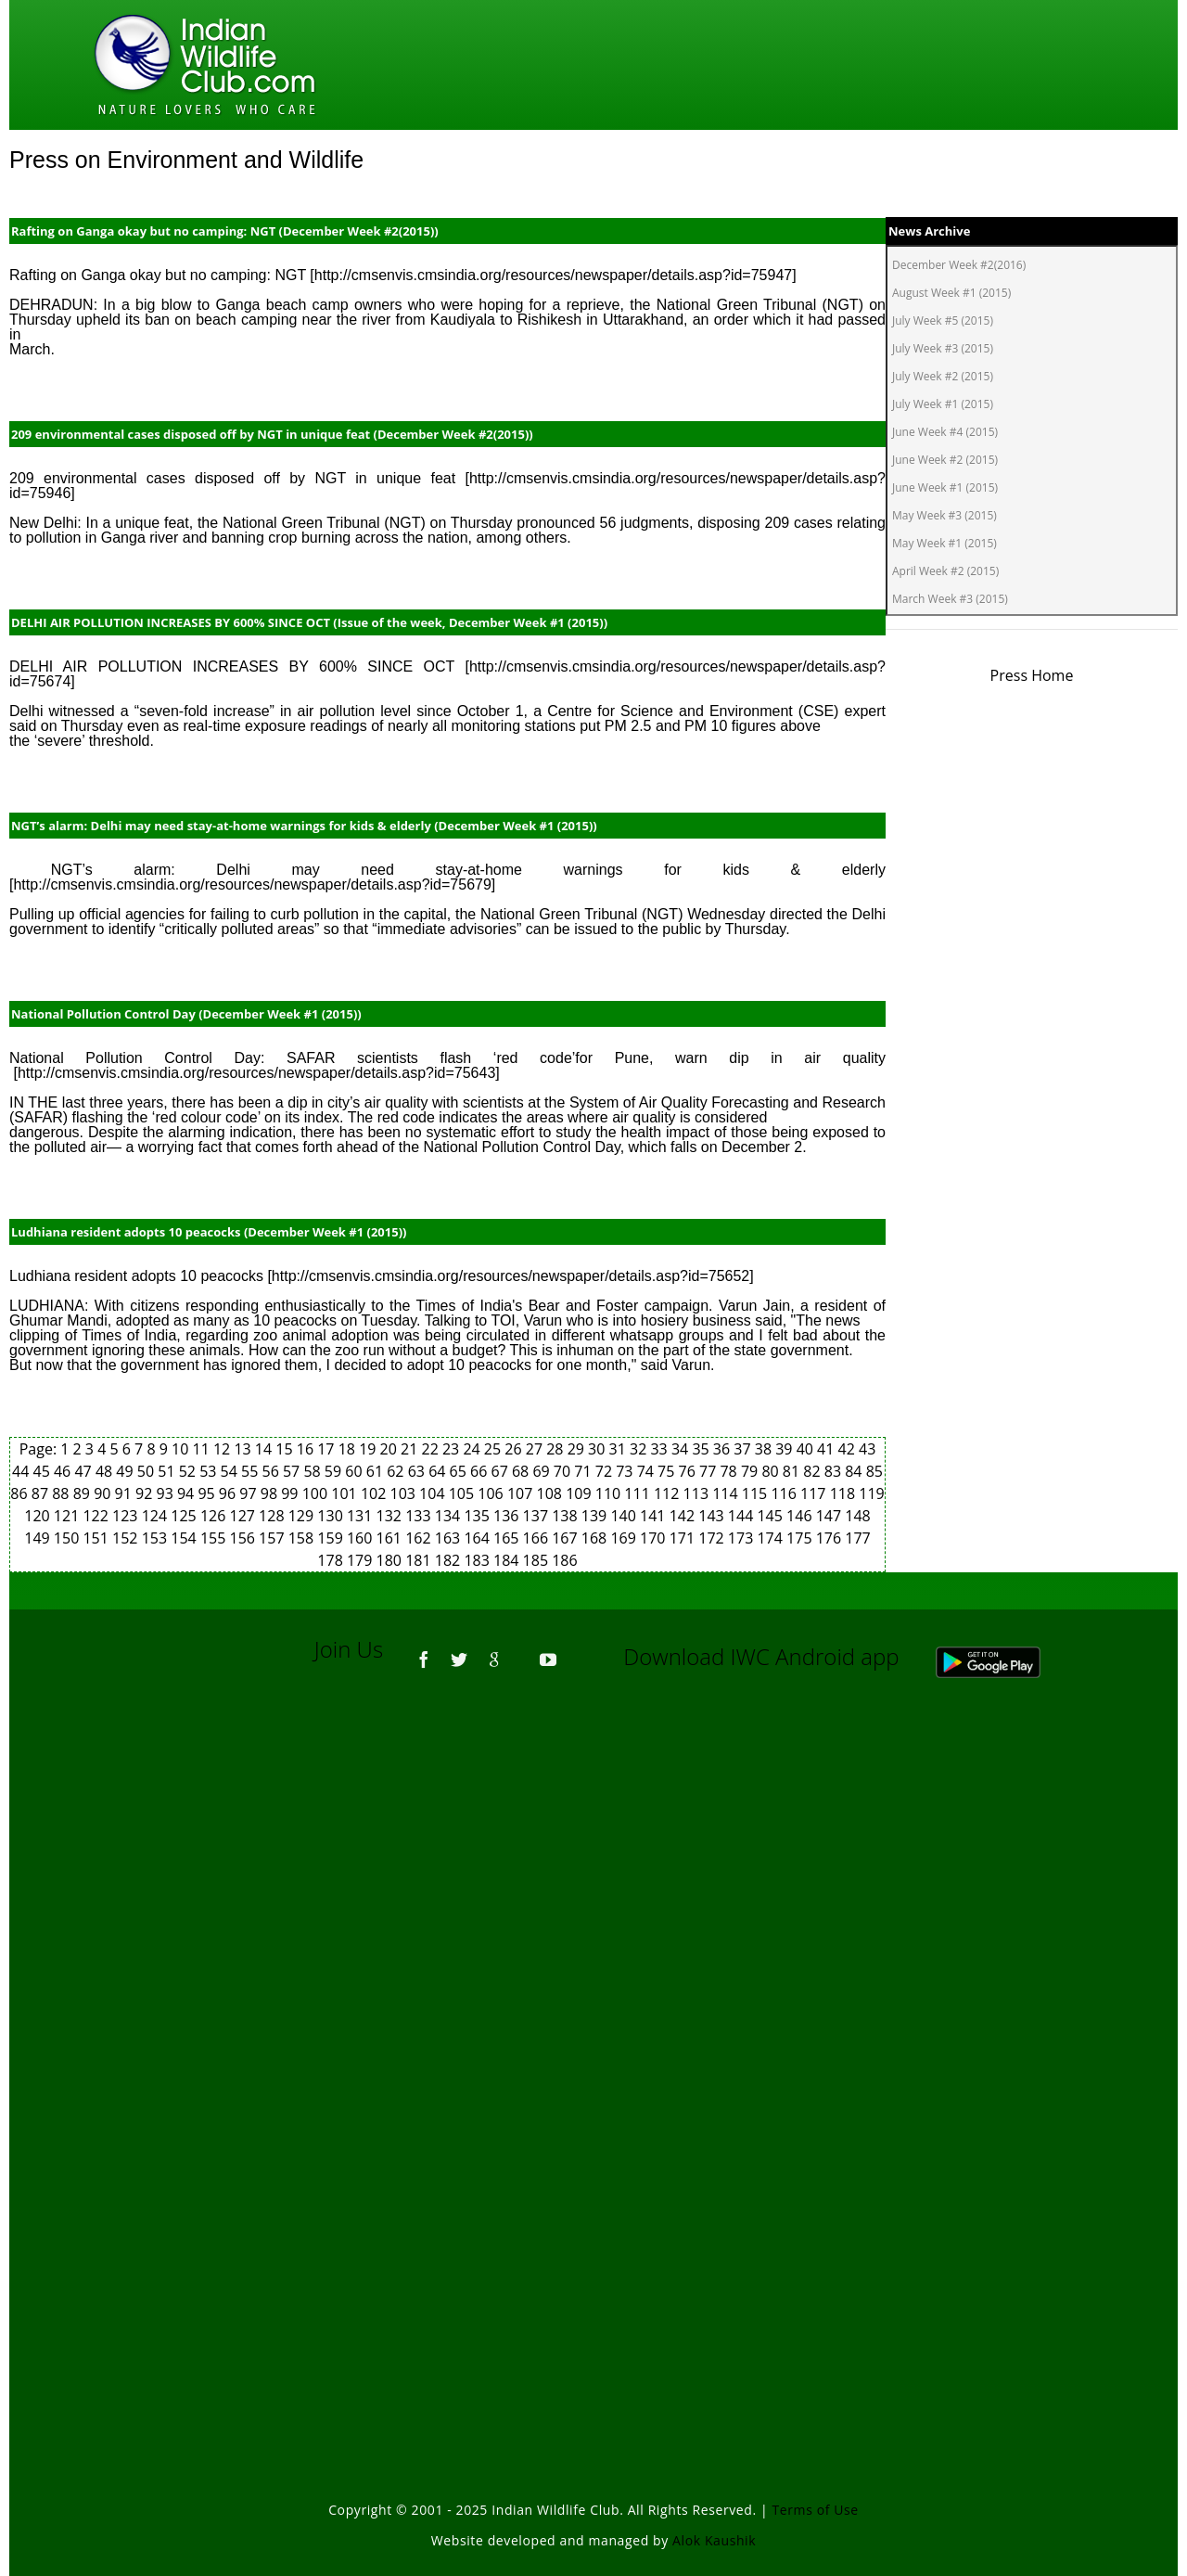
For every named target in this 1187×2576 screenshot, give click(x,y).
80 (771, 1471)
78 (730, 1471)
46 (64, 1471)
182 (450, 1560)
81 (793, 1471)
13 (244, 1449)
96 (229, 1493)
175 (801, 1538)
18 (348, 1449)
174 (771, 1538)
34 (681, 1449)
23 (452, 1449)
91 (125, 1493)
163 (450, 1538)
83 (834, 1471)
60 (355, 1471)
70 (564, 1471)
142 (684, 1516)
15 (285, 1449)
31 (619, 1449)
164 (478, 1538)
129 (303, 1516)
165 (508, 1538)
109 (580, 1493)
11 (203, 1449)
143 (713, 1516)
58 (313, 1471)
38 (765, 1449)
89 (83, 1493)
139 (596, 1516)
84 (855, 1471)
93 (166, 1493)
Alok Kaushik (714, 2540)
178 (332, 1560)
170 (655, 1538)
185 (538, 1560)
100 (317, 1493)
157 (273, 1538)
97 (249, 1493)
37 (744, 1449)
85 (874, 1471)
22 (431, 1449)
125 (185, 1516)
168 (596, 1538)
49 (126, 1471)
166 (538, 1538)
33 (660, 1449)
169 (625, 1538)
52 (189, 1471)
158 (303, 1538)
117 (815, 1493)
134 (450, 1516)
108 (552, 1493)
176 (831, 1538)
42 (848, 1449)
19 (369, 1449)
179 (362, 1560)
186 (564, 1560)
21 (411, 1449)
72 (605, 1471)
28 (556, 1449)
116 (785, 1493)
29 (578, 1449)
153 (157, 1538)
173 (743, 1538)
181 (420, 1560)
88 (62, 1493)
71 (584, 1471)
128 (273, 1516)
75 (667, 1471)
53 (209, 1471)
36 (723, 1449)
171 (684, 1538)
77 (709, 1471)
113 (698, 1493)
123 (127, 1516)
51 (168, 1471)
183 (478, 1560)
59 (335, 1471)
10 (182, 1449)
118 (845, 1493)
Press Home (1032, 675)
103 (404, 1493)
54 (231, 1471)
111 (639, 1493)
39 (785, 1449)
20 (390, 1449)
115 (757, 1493)
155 (215, 1538)
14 (265, 1449)
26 (514, 1449)
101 (346, 1493)
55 (251, 1471)
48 (106, 1471)
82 (813, 1471)
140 (625, 1516)
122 (97, 1516)
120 (39, 1516)
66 (480, 1471)
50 (147, 1471)
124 (157, 1516)
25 (494, 1449)
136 (508, 1516)
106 (492, 1493)
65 (460, 1471)
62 (397, 1471)
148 (857, 1516)
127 (245, 1516)
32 (640, 1449)
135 (478, 1516)
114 (727, 1493)
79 (751, 1471)
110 (610, 1493)
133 (420, 1516)
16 (307, 1449)
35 (702, 1449)
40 (807, 1449)
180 (391, 1560)
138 (566, 1516)
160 (362, 1538)
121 (68, 1516)
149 (39, 1538)
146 (801, 1516)
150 (68, 1538)
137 (538, 1516)
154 (185, 1538)
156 (245, 1538)
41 (827, 1449)
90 (104, 1493)
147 (831, 1516)
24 (473, 1449)
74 (647, 1471)
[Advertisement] (593, 1943)
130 (332, 1516)
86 (20, 1493)
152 (127, 1538)
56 (272, 1471)
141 (655, 1516)
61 (376, 1471)
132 (391, 1516)
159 (332, 1538)
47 (84, 1471)
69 (542, 1471)
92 (145, 1493)
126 (215, 1516)
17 (327, 1449)
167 (566, 1538)
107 (522, 1493)
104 (434, 1493)
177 (857, 1538)
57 (293, 1471)
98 (271, 1493)
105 (464, 1493)
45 (43, 1471)
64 (438, 1471)
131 (362, 1516)
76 (689, 1471)
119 (871, 1493)
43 (867, 1449)
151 (97, 1538)
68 (522, 1471)
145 (771, 1516)
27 (536, 1449)
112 (668, 1493)
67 (501, 1471)
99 (291, 1493)
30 (598, 1449)
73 (626, 1471)
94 (187, 1493)
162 (420, 1538)
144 (743, 1516)
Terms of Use (815, 2509)
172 (713, 1538)
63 (418, 1471)
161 (391, 1538)
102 (375, 1493)
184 (508, 1560)
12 (223, 1449)
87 (42, 1493)
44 (22, 1471)
